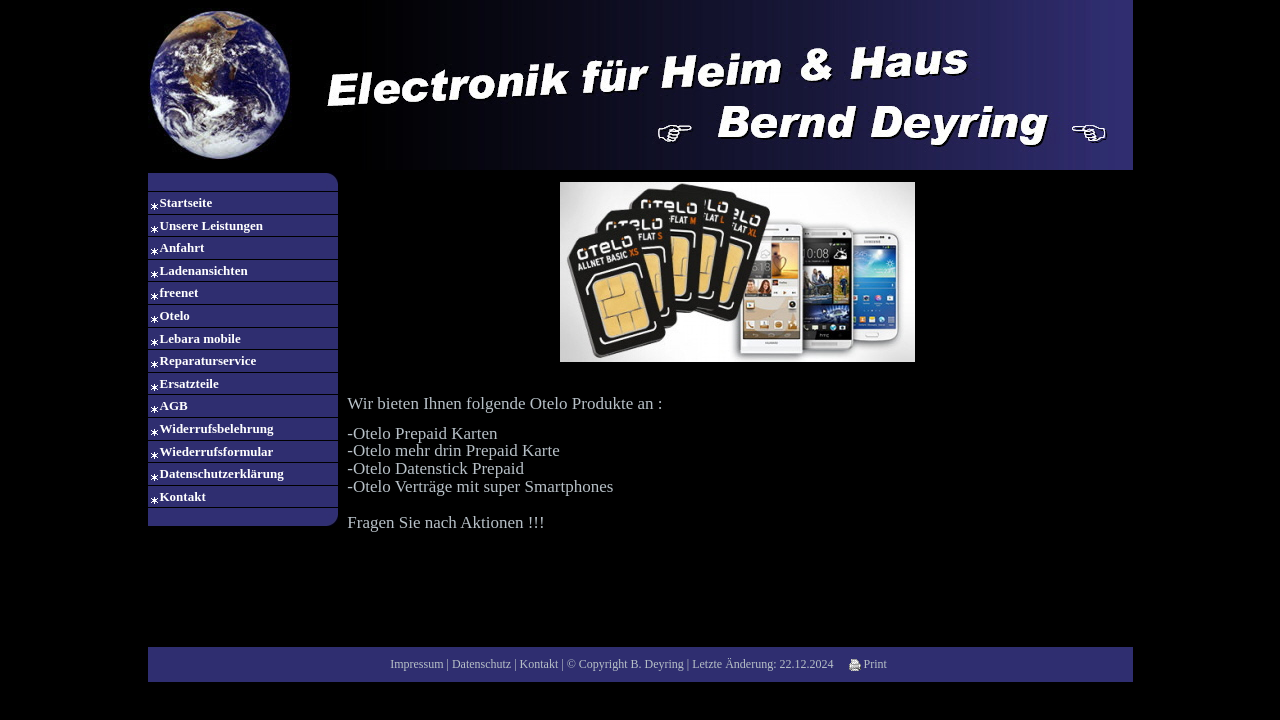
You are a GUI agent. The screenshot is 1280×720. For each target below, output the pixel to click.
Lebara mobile (200, 338)
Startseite (186, 202)
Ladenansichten (204, 270)
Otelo (175, 315)
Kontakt (183, 496)
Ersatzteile (189, 383)
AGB (174, 405)
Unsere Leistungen (211, 225)
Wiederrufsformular (217, 451)
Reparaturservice (208, 360)
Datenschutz (481, 664)
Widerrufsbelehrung (217, 428)
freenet (179, 292)
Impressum (416, 664)
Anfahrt (182, 247)
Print (868, 664)
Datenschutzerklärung (222, 473)
